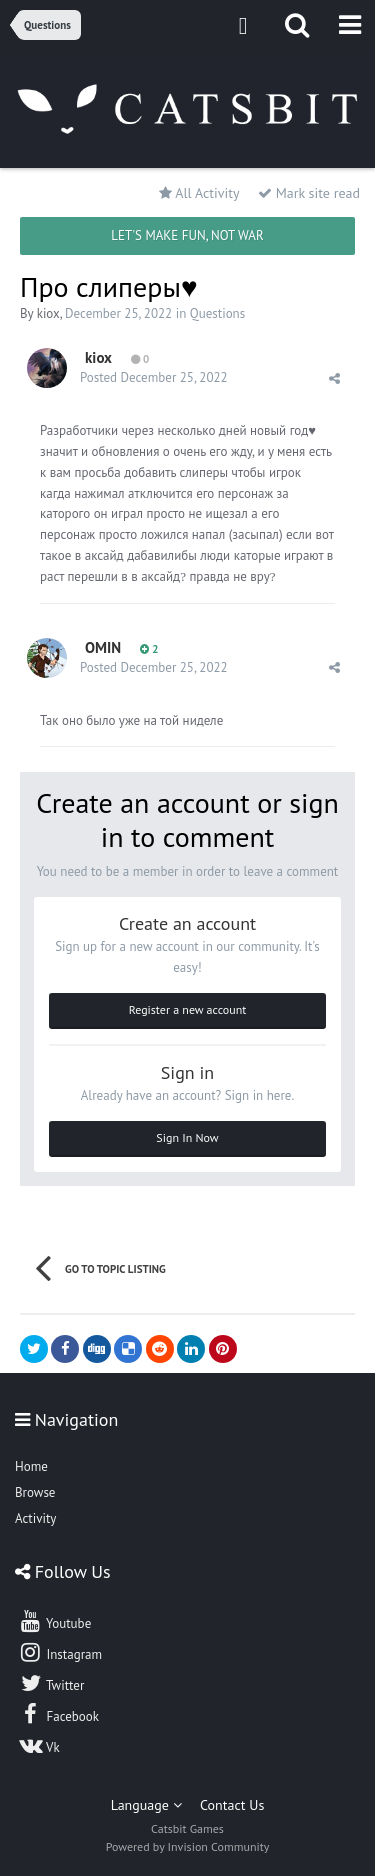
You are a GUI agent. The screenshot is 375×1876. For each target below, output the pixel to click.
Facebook (58, 1714)
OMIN (103, 647)
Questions (217, 313)
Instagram (60, 1652)
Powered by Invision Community (188, 1846)
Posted (154, 377)
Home (31, 1466)
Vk (39, 1745)
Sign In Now (187, 1137)
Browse (35, 1492)
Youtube (54, 1621)
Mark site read (309, 193)
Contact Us (232, 1805)
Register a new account (188, 1009)
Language (146, 1805)
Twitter (51, 1683)
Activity (35, 1518)
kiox (48, 313)
